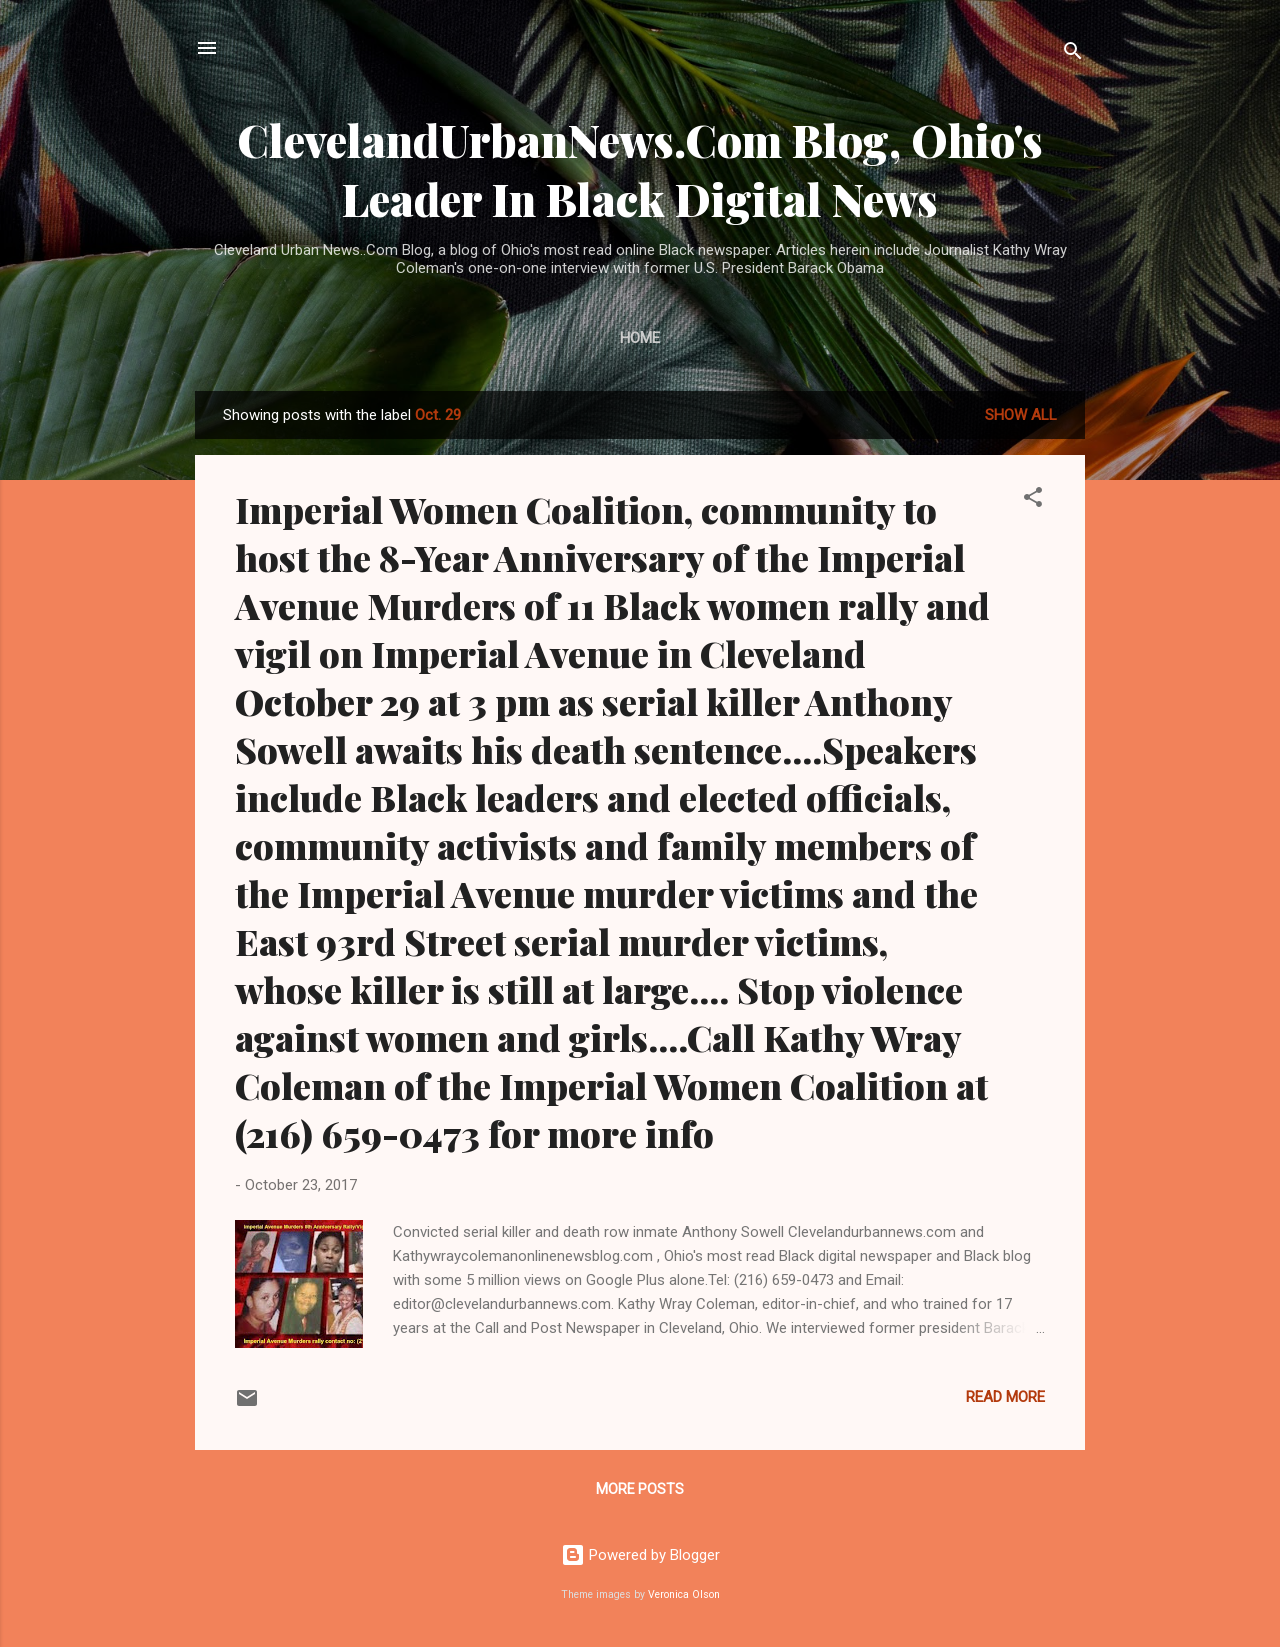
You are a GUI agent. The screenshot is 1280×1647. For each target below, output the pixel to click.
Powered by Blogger (640, 1555)
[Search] (1073, 54)
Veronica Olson (684, 1594)
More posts (640, 1489)
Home (640, 338)
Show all (1021, 415)
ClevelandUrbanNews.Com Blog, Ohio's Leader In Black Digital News (640, 169)
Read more (1005, 1397)
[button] (1033, 500)
